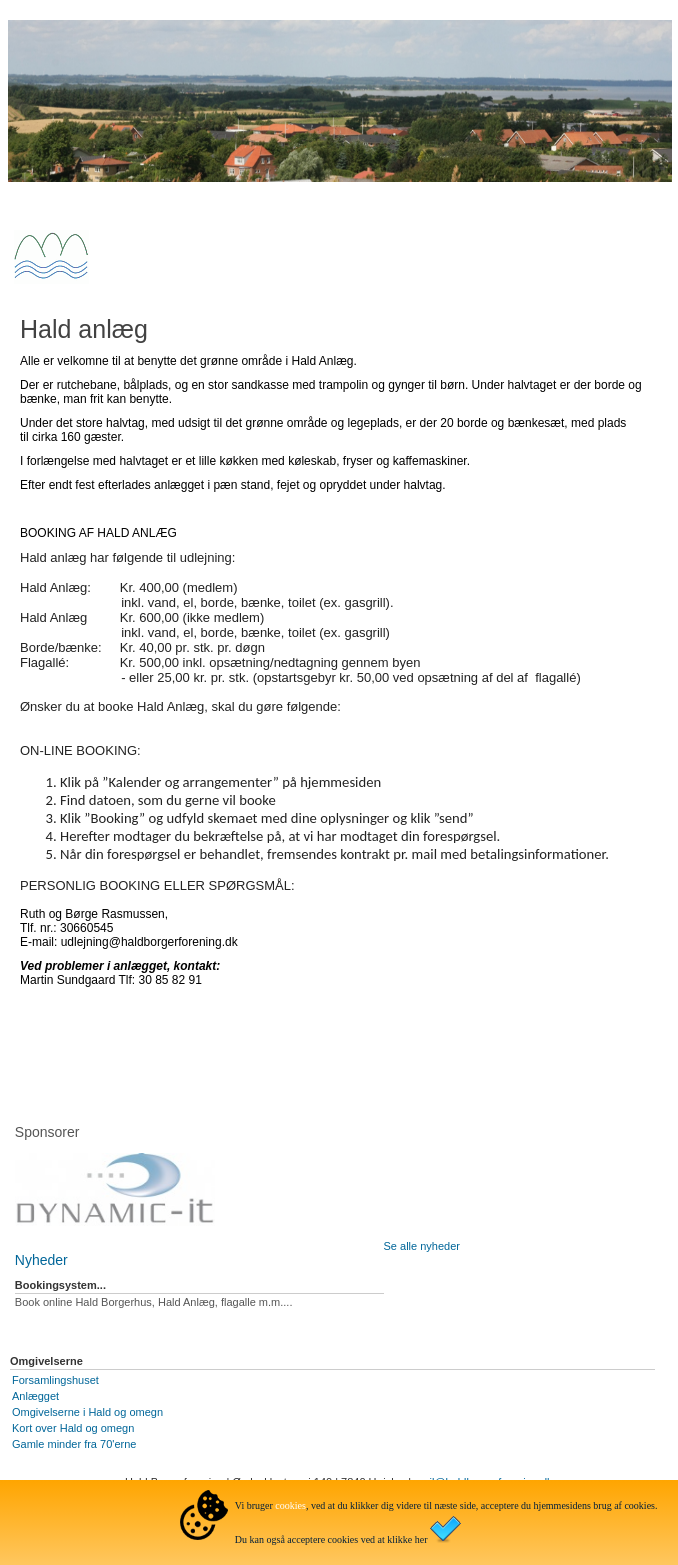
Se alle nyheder (422, 1246)
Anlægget (35, 1396)
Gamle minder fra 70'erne (74, 1444)
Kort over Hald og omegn (73, 1428)
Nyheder (41, 1260)
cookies (290, 1505)
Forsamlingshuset (55, 1380)
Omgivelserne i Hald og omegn (87, 1412)
